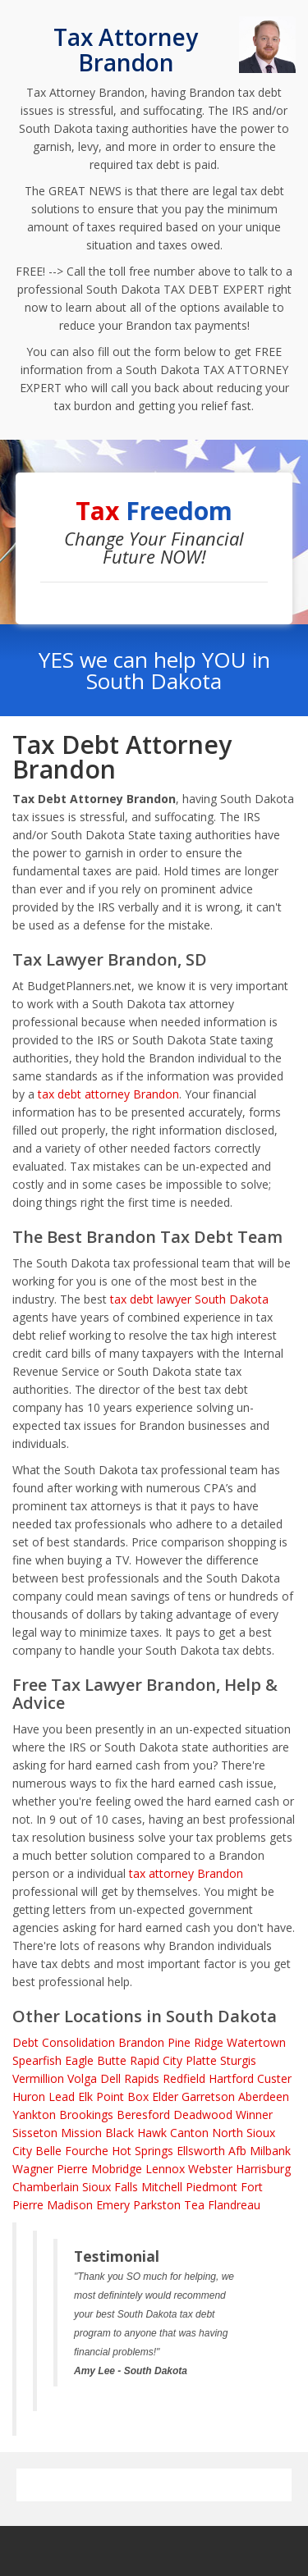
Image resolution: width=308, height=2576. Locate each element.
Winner (254, 2114)
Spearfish (37, 2060)
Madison (70, 2205)
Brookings (86, 2114)
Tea (194, 2205)
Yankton (34, 2114)
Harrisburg (263, 2168)
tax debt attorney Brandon (108, 1094)
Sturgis (238, 2060)
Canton (189, 2132)
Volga (82, 2078)
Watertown (256, 2042)
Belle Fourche (71, 2150)
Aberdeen (263, 2096)
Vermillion (38, 2078)
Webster (210, 2168)
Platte (201, 2060)
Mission (81, 2132)
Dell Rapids (129, 2078)
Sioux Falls (110, 2187)
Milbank (270, 2150)
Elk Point (101, 2096)
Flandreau (234, 2205)
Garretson (208, 2096)
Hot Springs (142, 2150)
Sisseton (34, 2132)
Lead (61, 2096)
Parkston (157, 2205)
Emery (113, 2205)
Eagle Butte (95, 2060)
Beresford (143, 2114)
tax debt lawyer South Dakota (189, 1299)
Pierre (72, 2168)
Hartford (231, 2078)
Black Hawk (136, 2132)
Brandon (141, 2042)
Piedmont (211, 2187)
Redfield (184, 2078)
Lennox (165, 2168)
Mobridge (116, 2168)
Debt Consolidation (63, 2042)
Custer (274, 2078)
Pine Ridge (195, 2042)
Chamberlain (45, 2187)
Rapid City (156, 2060)
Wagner (32, 2168)
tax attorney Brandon (186, 1873)
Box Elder (152, 2096)
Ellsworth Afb (211, 2150)
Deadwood (202, 2114)
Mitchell (161, 2187)
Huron (28, 2096)
